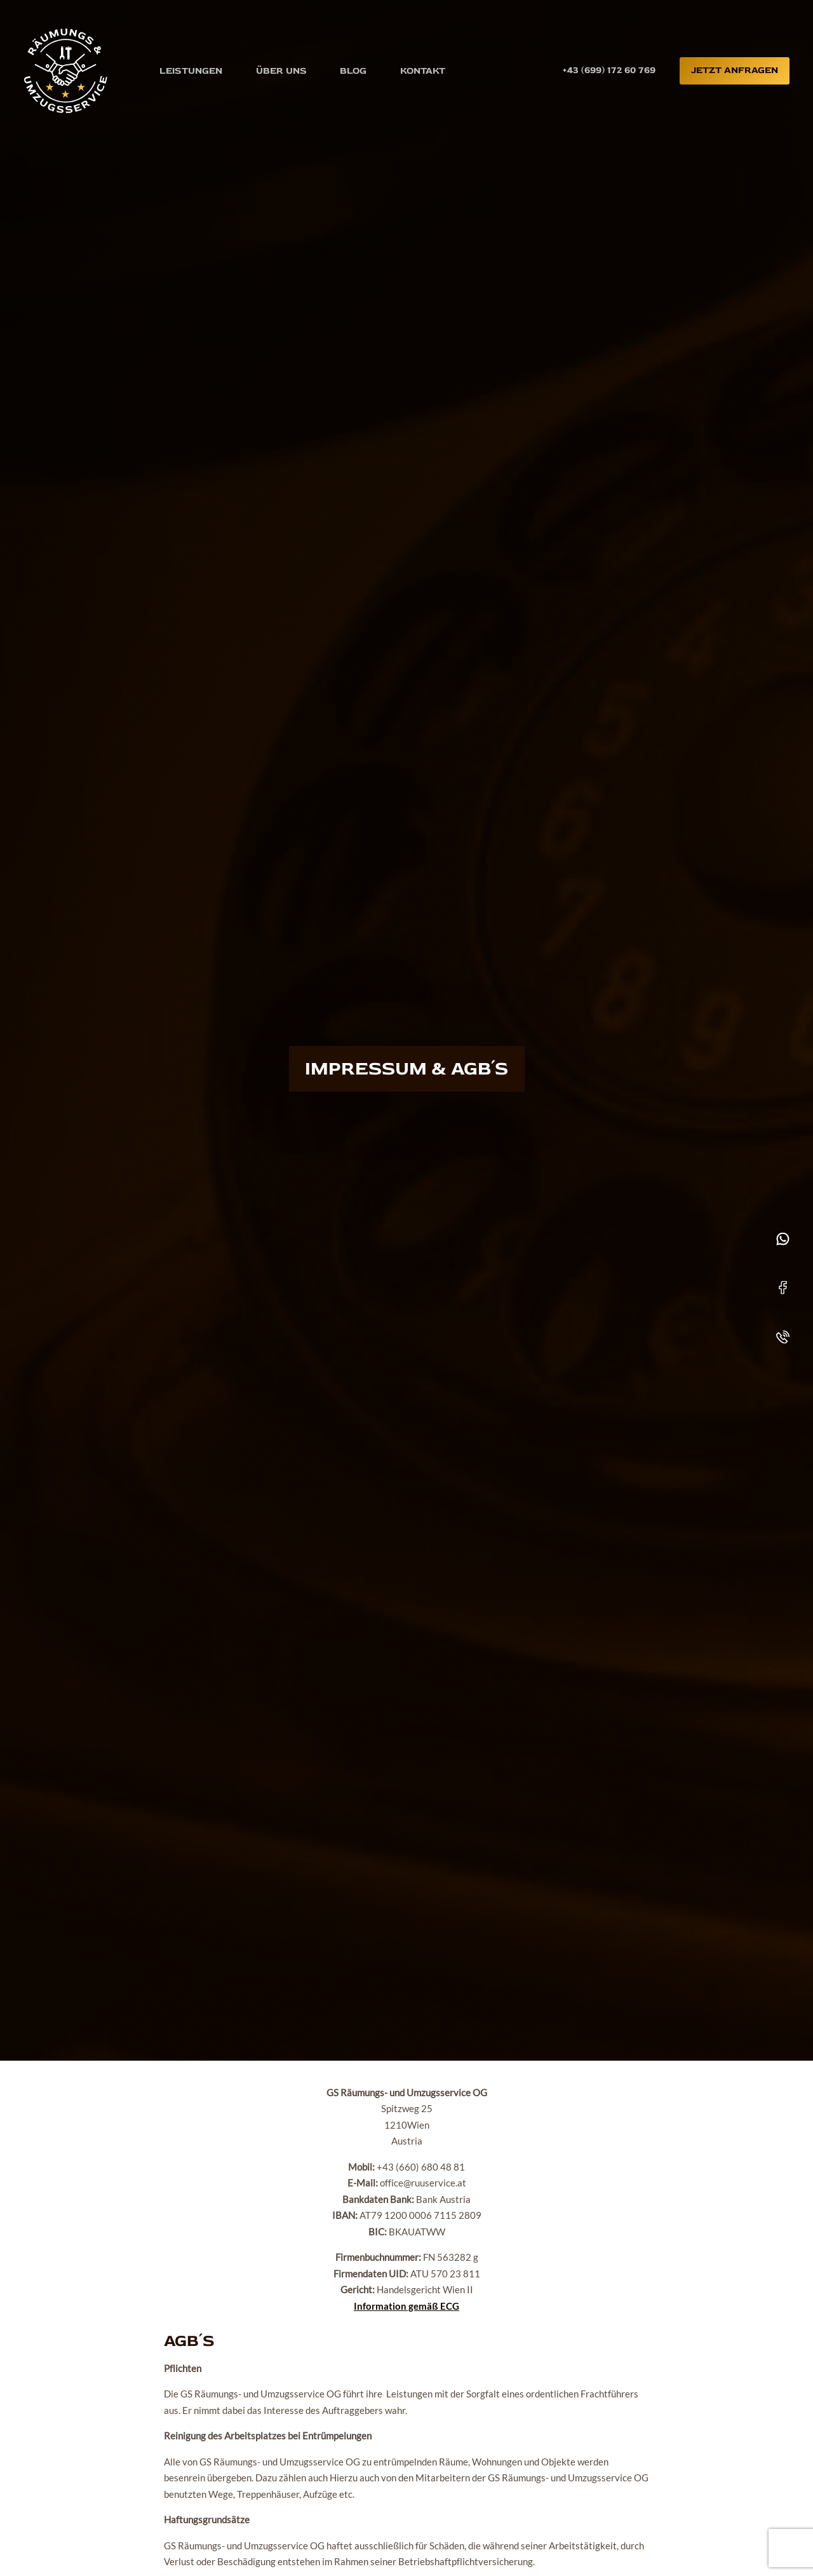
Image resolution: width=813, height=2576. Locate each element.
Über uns (281, 70)
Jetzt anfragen (734, 70)
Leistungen (190, 70)
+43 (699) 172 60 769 (609, 70)
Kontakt (422, 70)
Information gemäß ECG (406, 2306)
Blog (353, 70)
